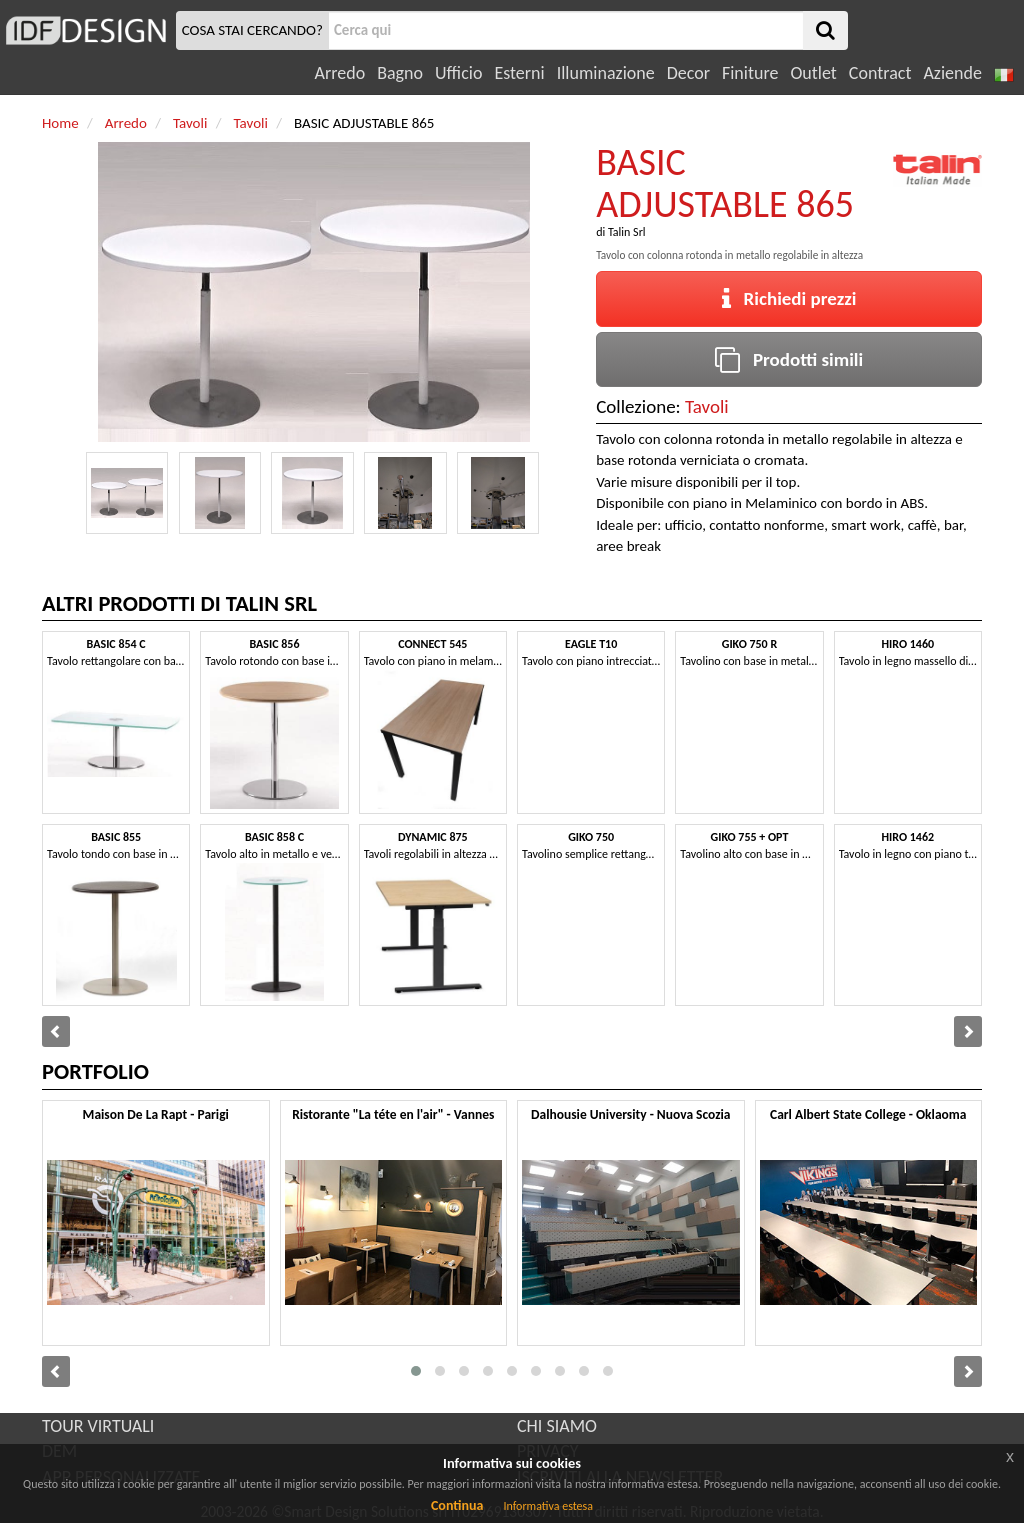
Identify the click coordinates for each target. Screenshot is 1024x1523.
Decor (688, 73)
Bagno (400, 73)
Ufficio (458, 73)
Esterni (519, 73)
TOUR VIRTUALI (98, 1426)
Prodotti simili (789, 359)
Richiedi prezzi (789, 298)
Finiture (750, 73)
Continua (457, 1505)
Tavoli (707, 406)
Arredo (340, 73)
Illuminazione (606, 73)
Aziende (952, 73)
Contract (880, 73)
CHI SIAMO (557, 1426)
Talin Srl (627, 232)
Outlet (813, 73)
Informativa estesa (548, 1506)
